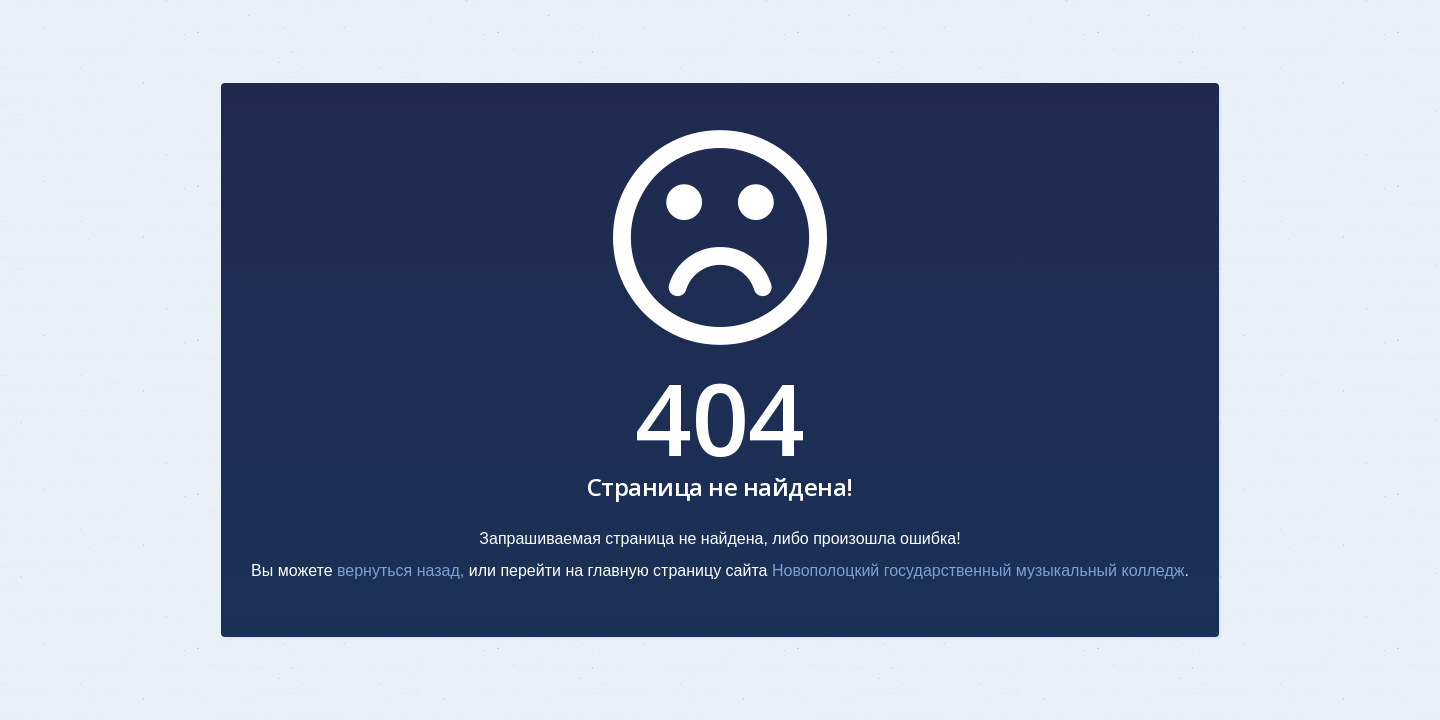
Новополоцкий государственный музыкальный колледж (978, 570)
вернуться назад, (400, 570)
